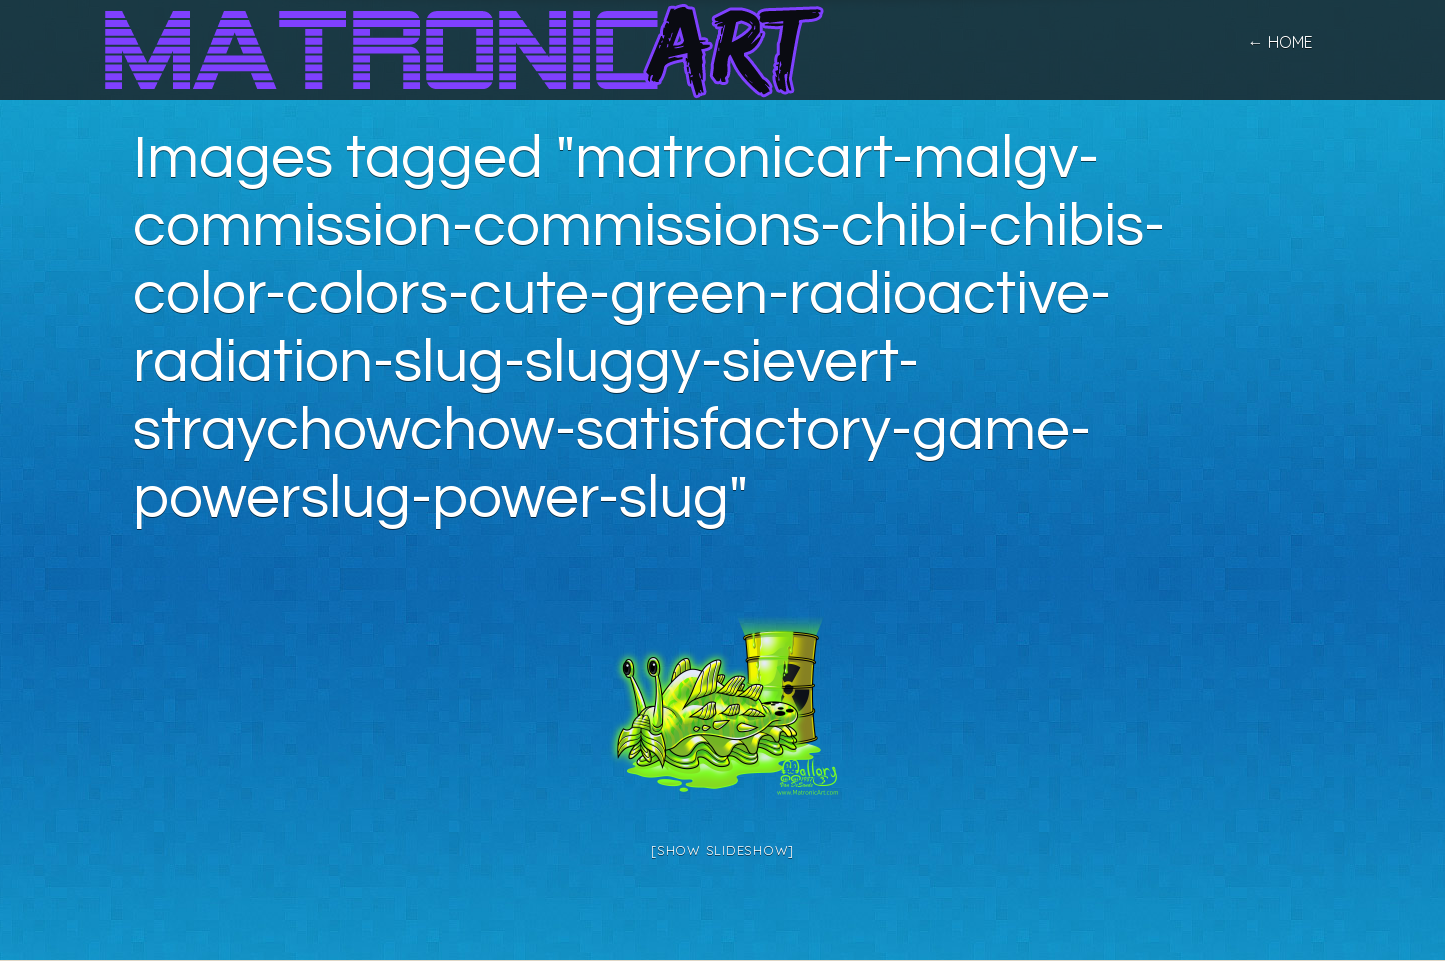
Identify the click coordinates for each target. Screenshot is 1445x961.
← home (1280, 42)
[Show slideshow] (722, 850)
